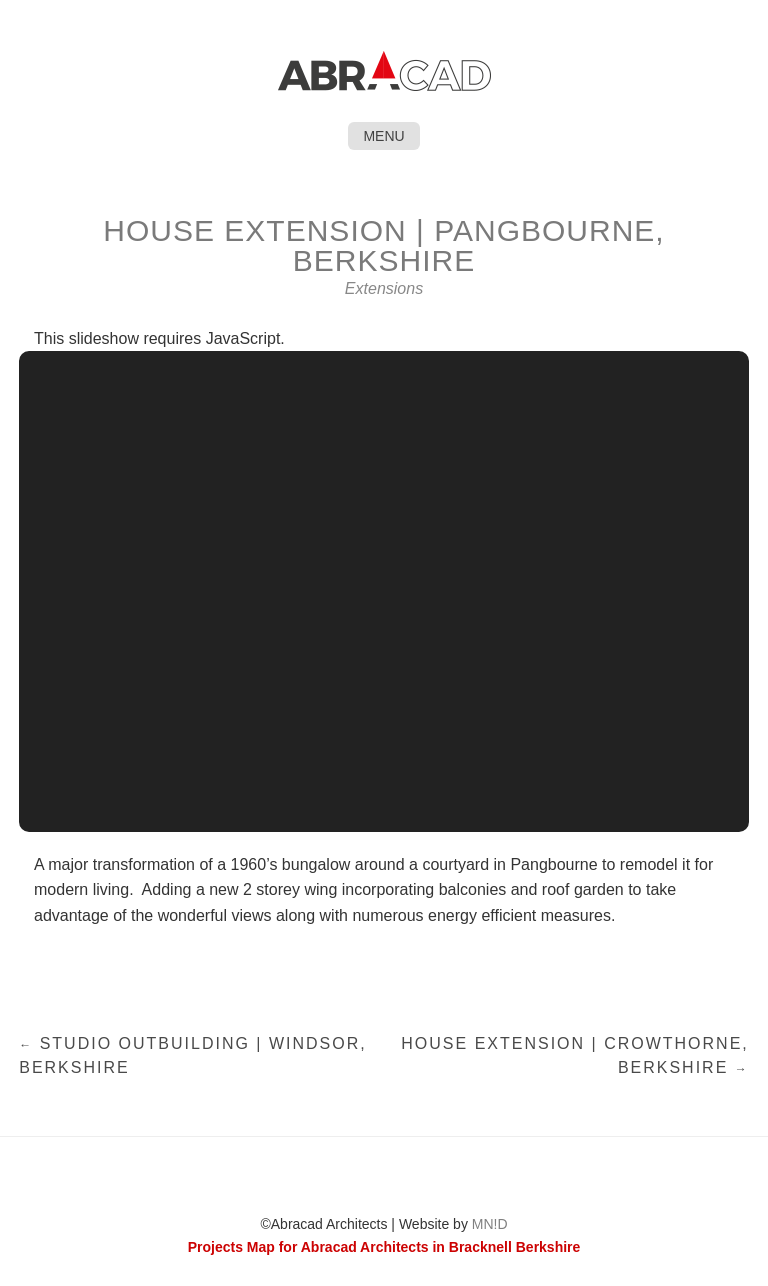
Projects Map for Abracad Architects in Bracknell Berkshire (384, 1247)
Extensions (384, 288)
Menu (383, 136)
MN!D (490, 1224)
